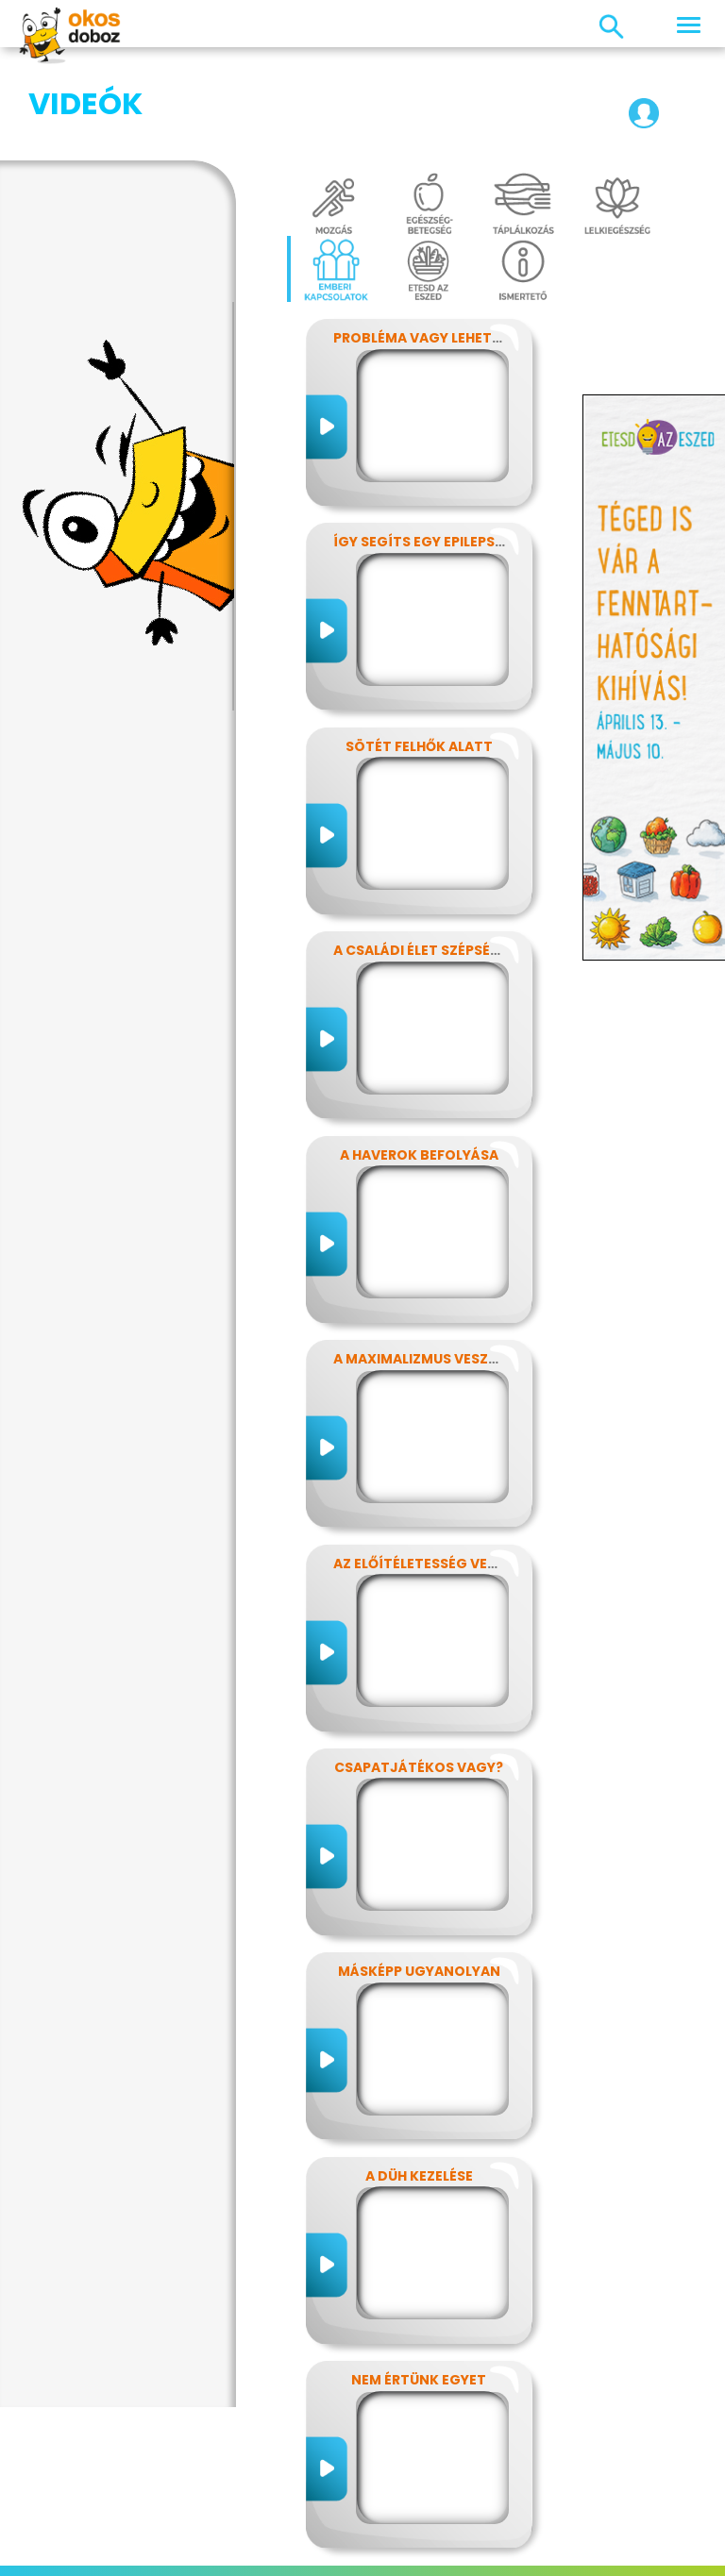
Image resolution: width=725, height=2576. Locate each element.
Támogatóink (315, 2555)
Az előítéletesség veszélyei (435, 1469)
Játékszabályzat (419, 2532)
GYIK (561, 2532)
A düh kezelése (419, 2081)
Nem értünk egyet (418, 2285)
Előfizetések (305, 2532)
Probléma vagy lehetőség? (435, 243)
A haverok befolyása (419, 1060)
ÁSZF (441, 2555)
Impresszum (102, 2532)
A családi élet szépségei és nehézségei (474, 855)
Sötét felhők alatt (419, 652)
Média (511, 2532)
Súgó (394, 2555)
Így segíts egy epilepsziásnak (443, 447)
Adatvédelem (205, 2532)
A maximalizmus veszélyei (427, 1264)
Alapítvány (627, 2532)
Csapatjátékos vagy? (418, 1673)
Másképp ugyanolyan (419, 1876)
